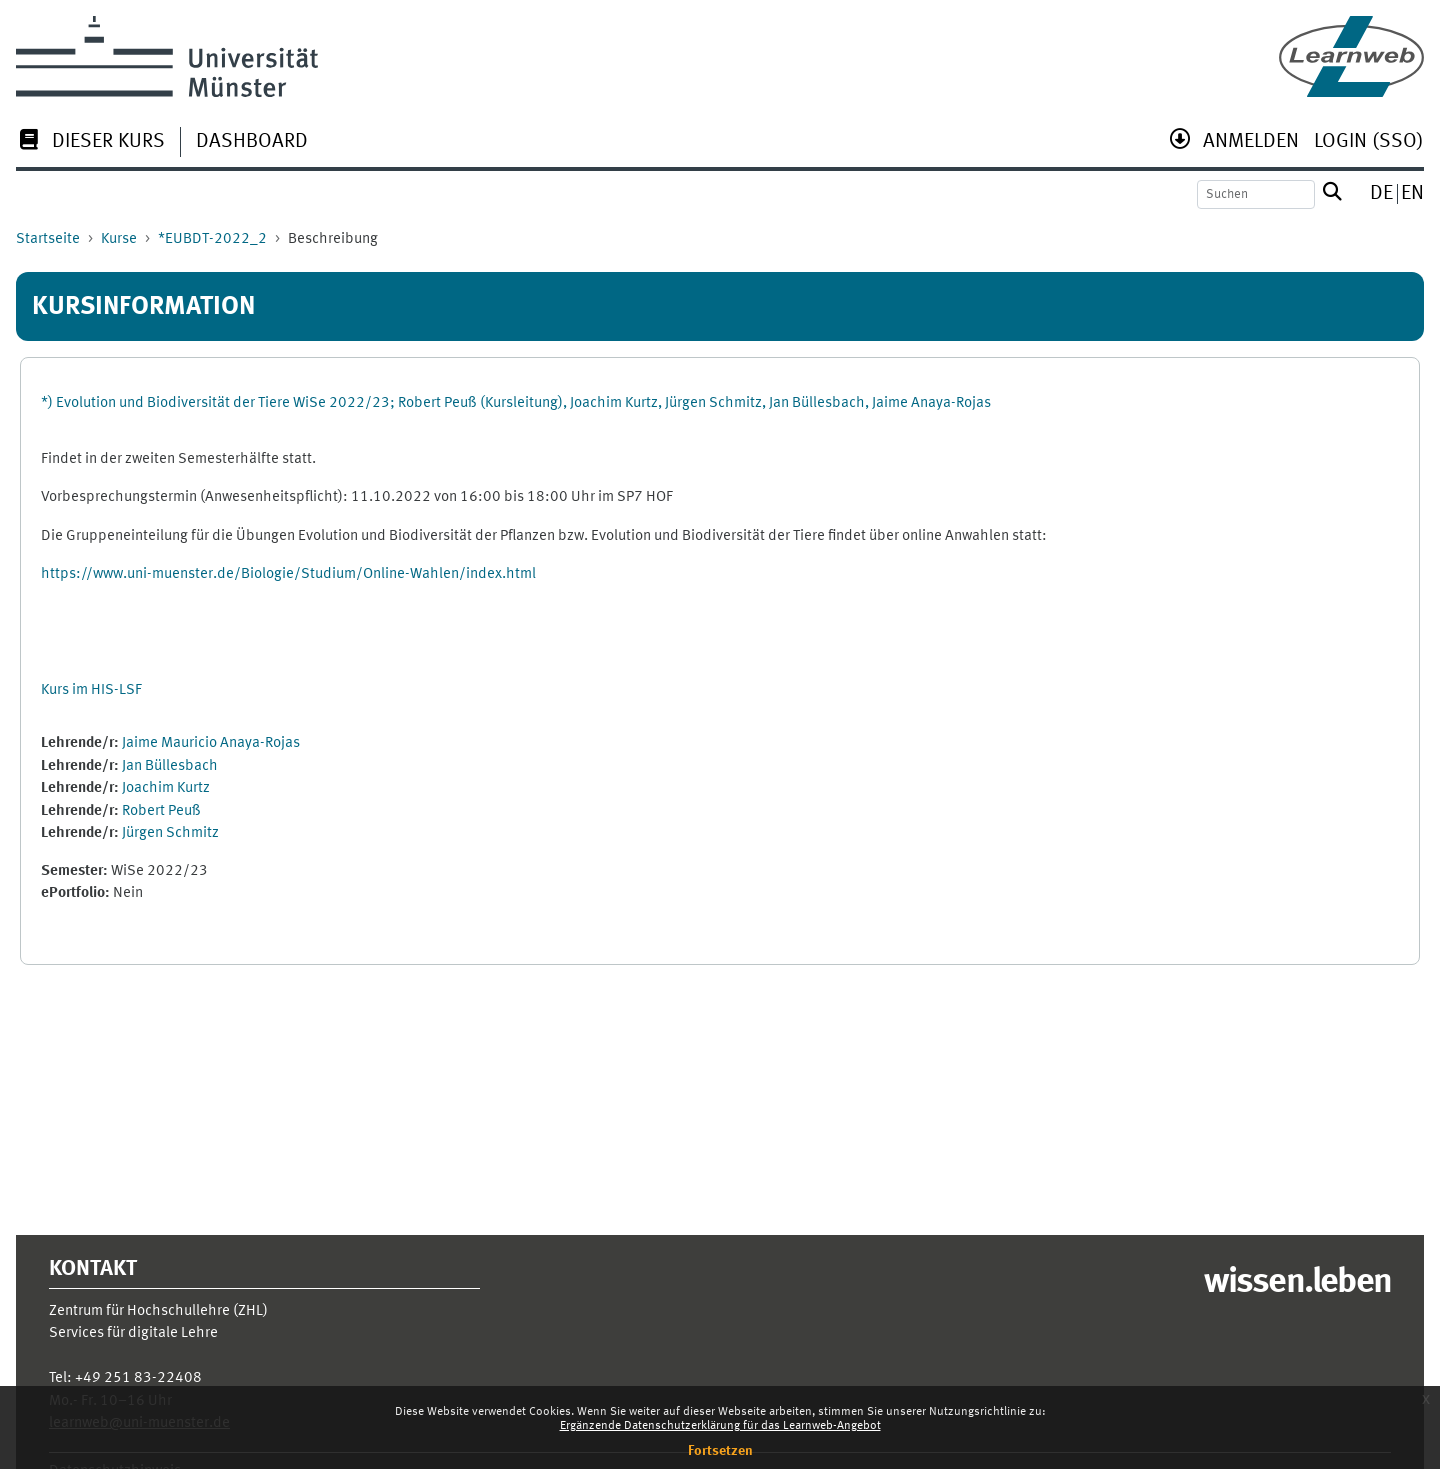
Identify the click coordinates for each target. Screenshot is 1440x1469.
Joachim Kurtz (166, 788)
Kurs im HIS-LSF (91, 690)
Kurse (119, 239)
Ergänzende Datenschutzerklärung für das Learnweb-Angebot (720, 1426)
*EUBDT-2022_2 (212, 239)
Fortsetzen (720, 1451)
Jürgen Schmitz (170, 833)
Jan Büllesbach (170, 766)
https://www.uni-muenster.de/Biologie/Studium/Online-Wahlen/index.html (288, 574)
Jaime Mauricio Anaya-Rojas (211, 743)
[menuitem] (90, 143)
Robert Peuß (161, 811)
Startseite (48, 239)
